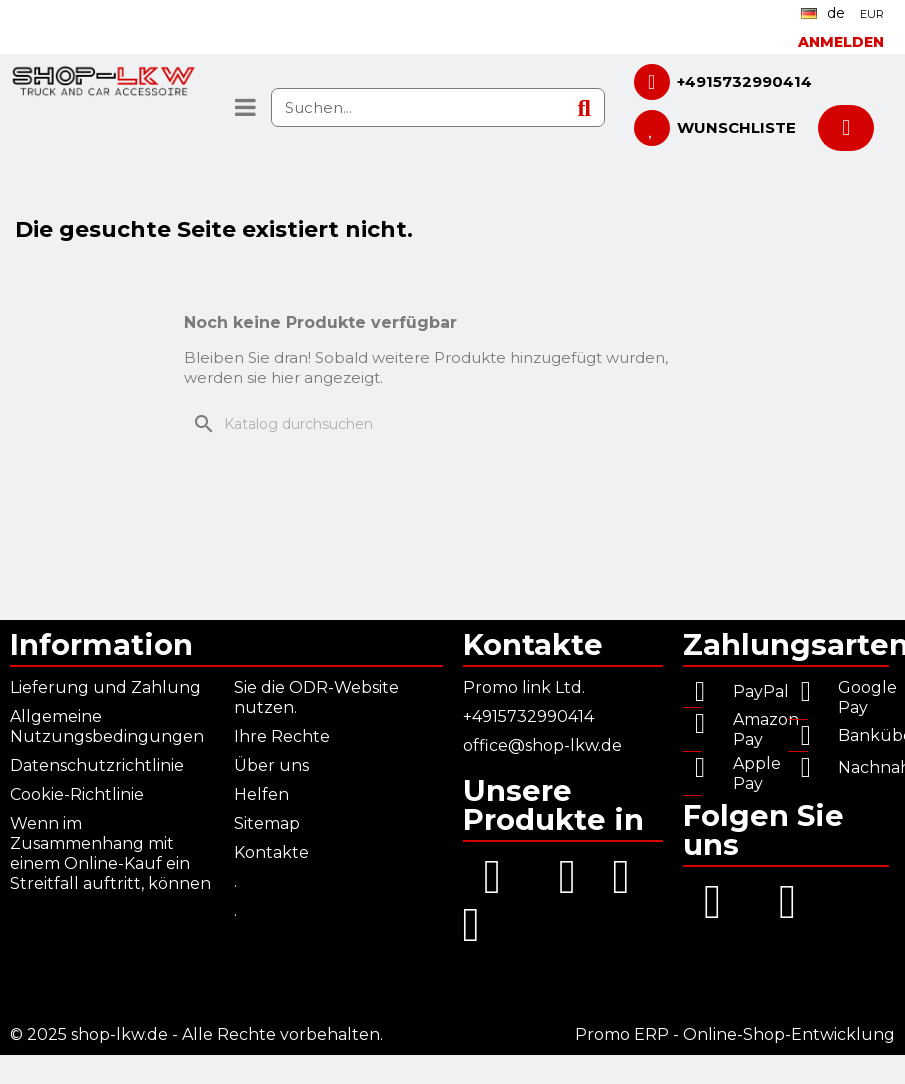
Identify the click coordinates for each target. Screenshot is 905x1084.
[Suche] (453, 424)
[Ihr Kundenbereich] (841, 42)
